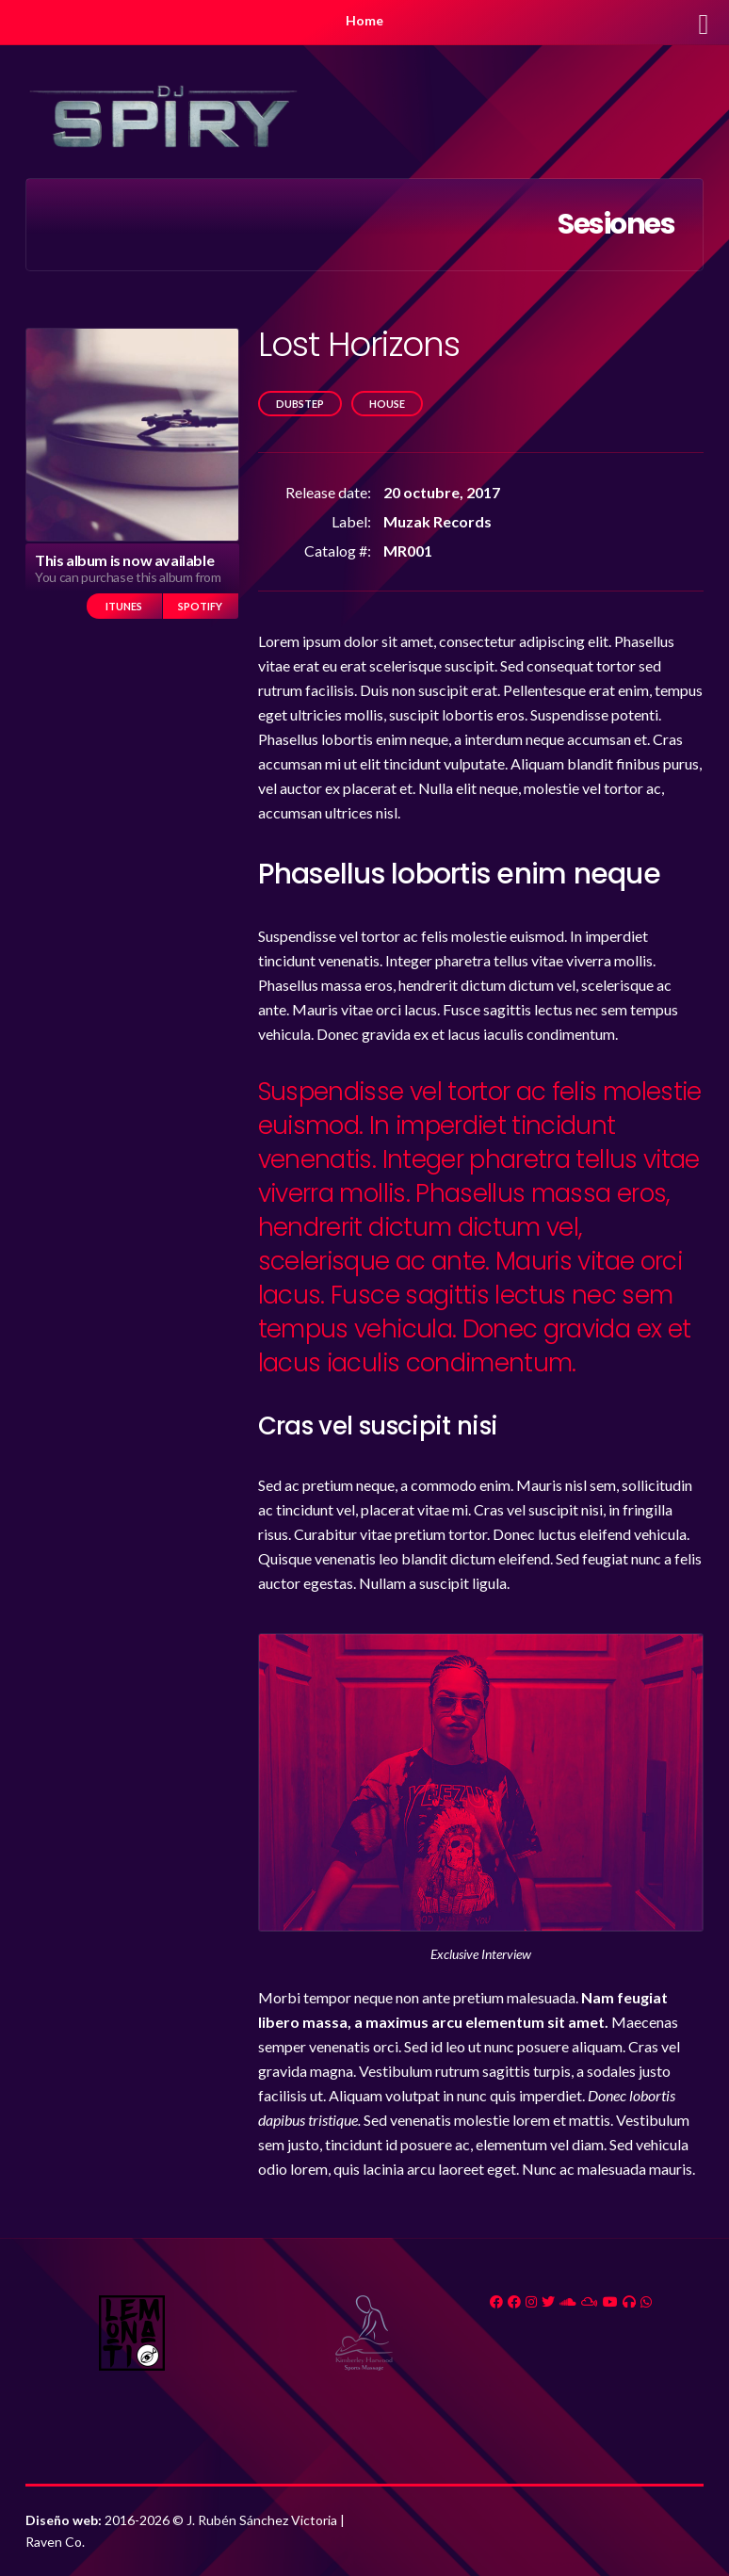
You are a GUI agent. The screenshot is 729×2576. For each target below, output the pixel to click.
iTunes (123, 606)
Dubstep (300, 403)
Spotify (200, 606)
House (387, 403)
